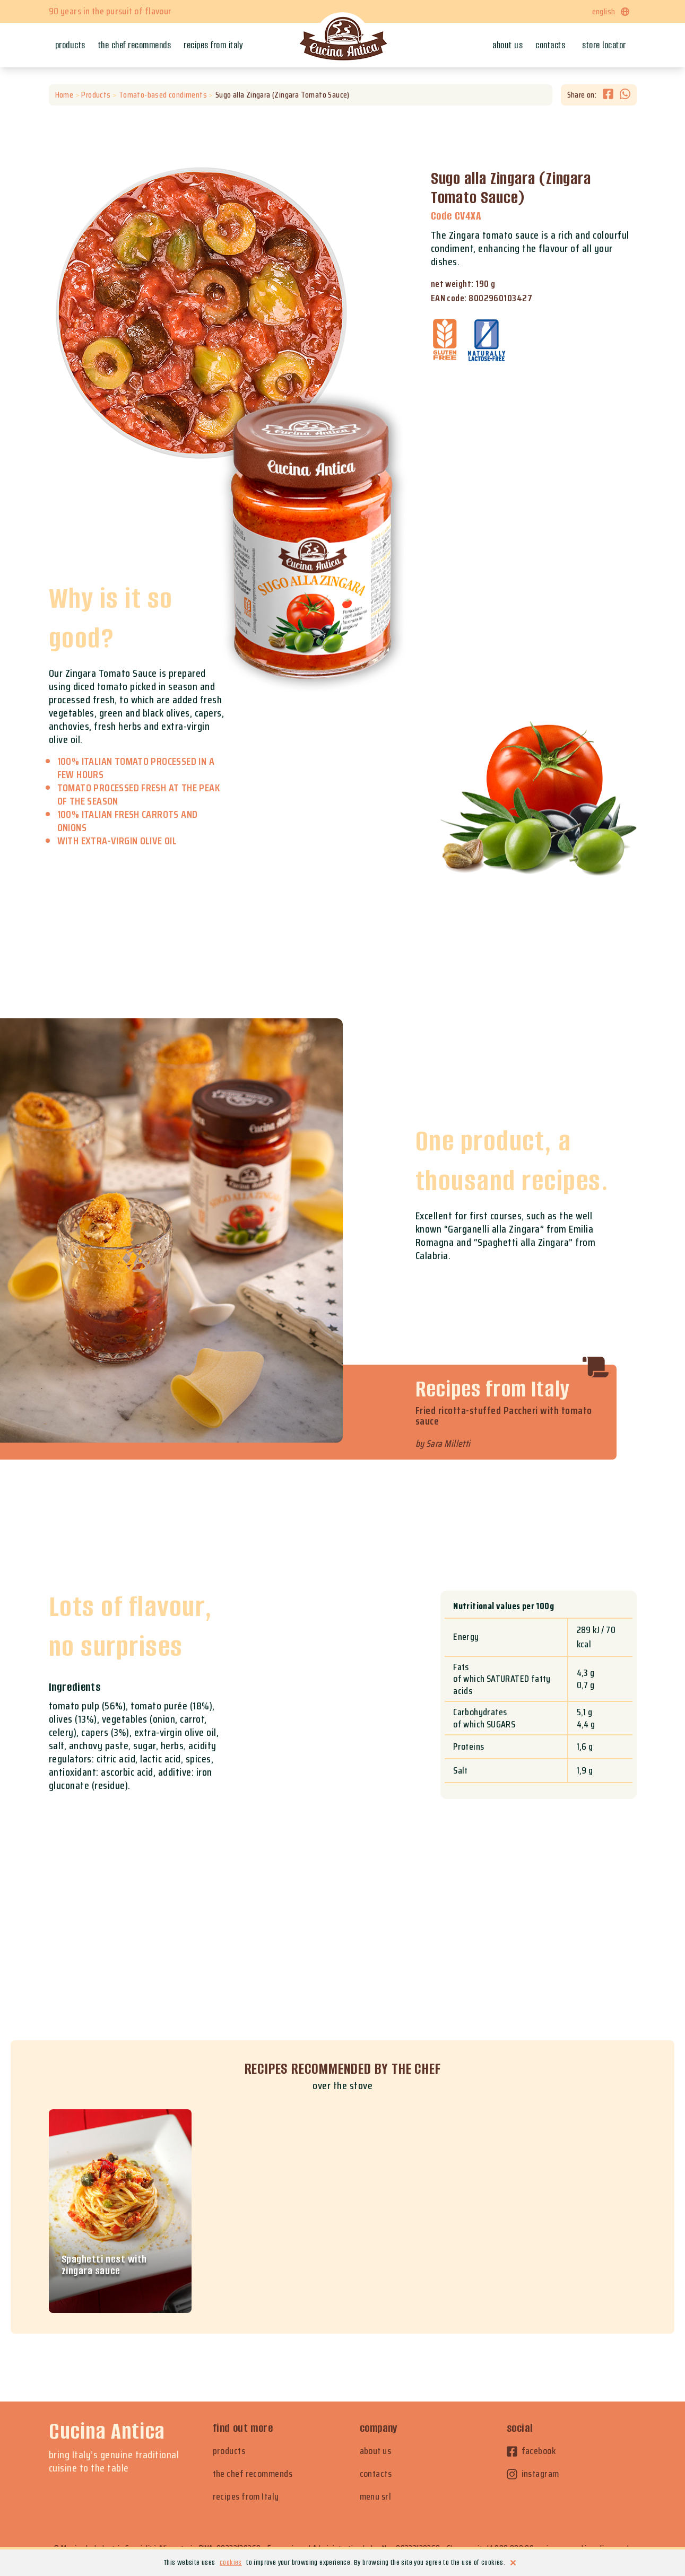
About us (507, 45)
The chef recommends (134, 45)
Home (64, 95)
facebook (531, 2451)
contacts (376, 2474)
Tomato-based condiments (163, 95)
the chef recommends (253, 2474)
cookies (231, 2562)
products (229, 2451)
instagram (533, 2474)
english (611, 11)
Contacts (550, 45)
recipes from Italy (246, 2497)
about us (376, 2451)
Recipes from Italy (213, 45)
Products (70, 45)
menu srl (376, 2497)
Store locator (604, 45)
